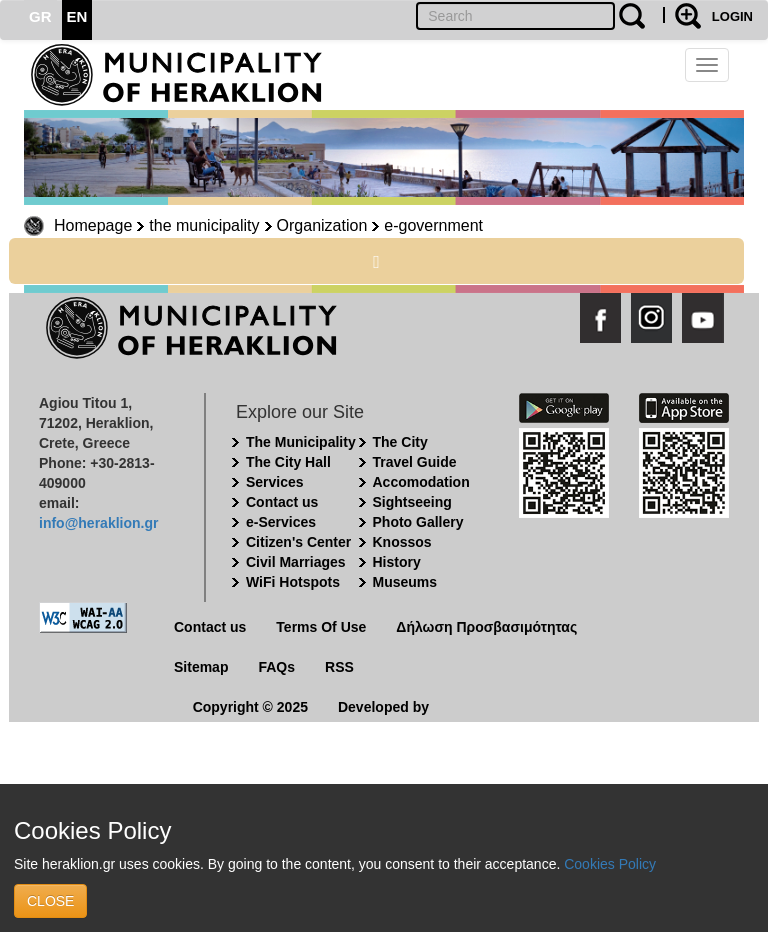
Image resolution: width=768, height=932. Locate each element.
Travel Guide (415, 462)
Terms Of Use (321, 627)
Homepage (93, 225)
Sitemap (201, 667)
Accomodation (421, 482)
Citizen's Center (298, 542)
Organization (322, 225)
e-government (433, 225)
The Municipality (301, 442)
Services (275, 482)
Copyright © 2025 (250, 707)
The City (400, 442)
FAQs (276, 667)
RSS (339, 667)
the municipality (204, 225)
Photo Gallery (418, 522)
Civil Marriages (296, 562)
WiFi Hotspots (293, 582)
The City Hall (288, 462)
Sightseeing (412, 502)
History (397, 562)
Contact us (282, 502)
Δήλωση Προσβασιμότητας (486, 627)
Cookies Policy (610, 864)
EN (77, 16)
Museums (405, 582)
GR (40, 16)
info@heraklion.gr (98, 523)
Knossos (402, 542)
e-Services (281, 522)
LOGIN (732, 16)
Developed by (383, 707)
